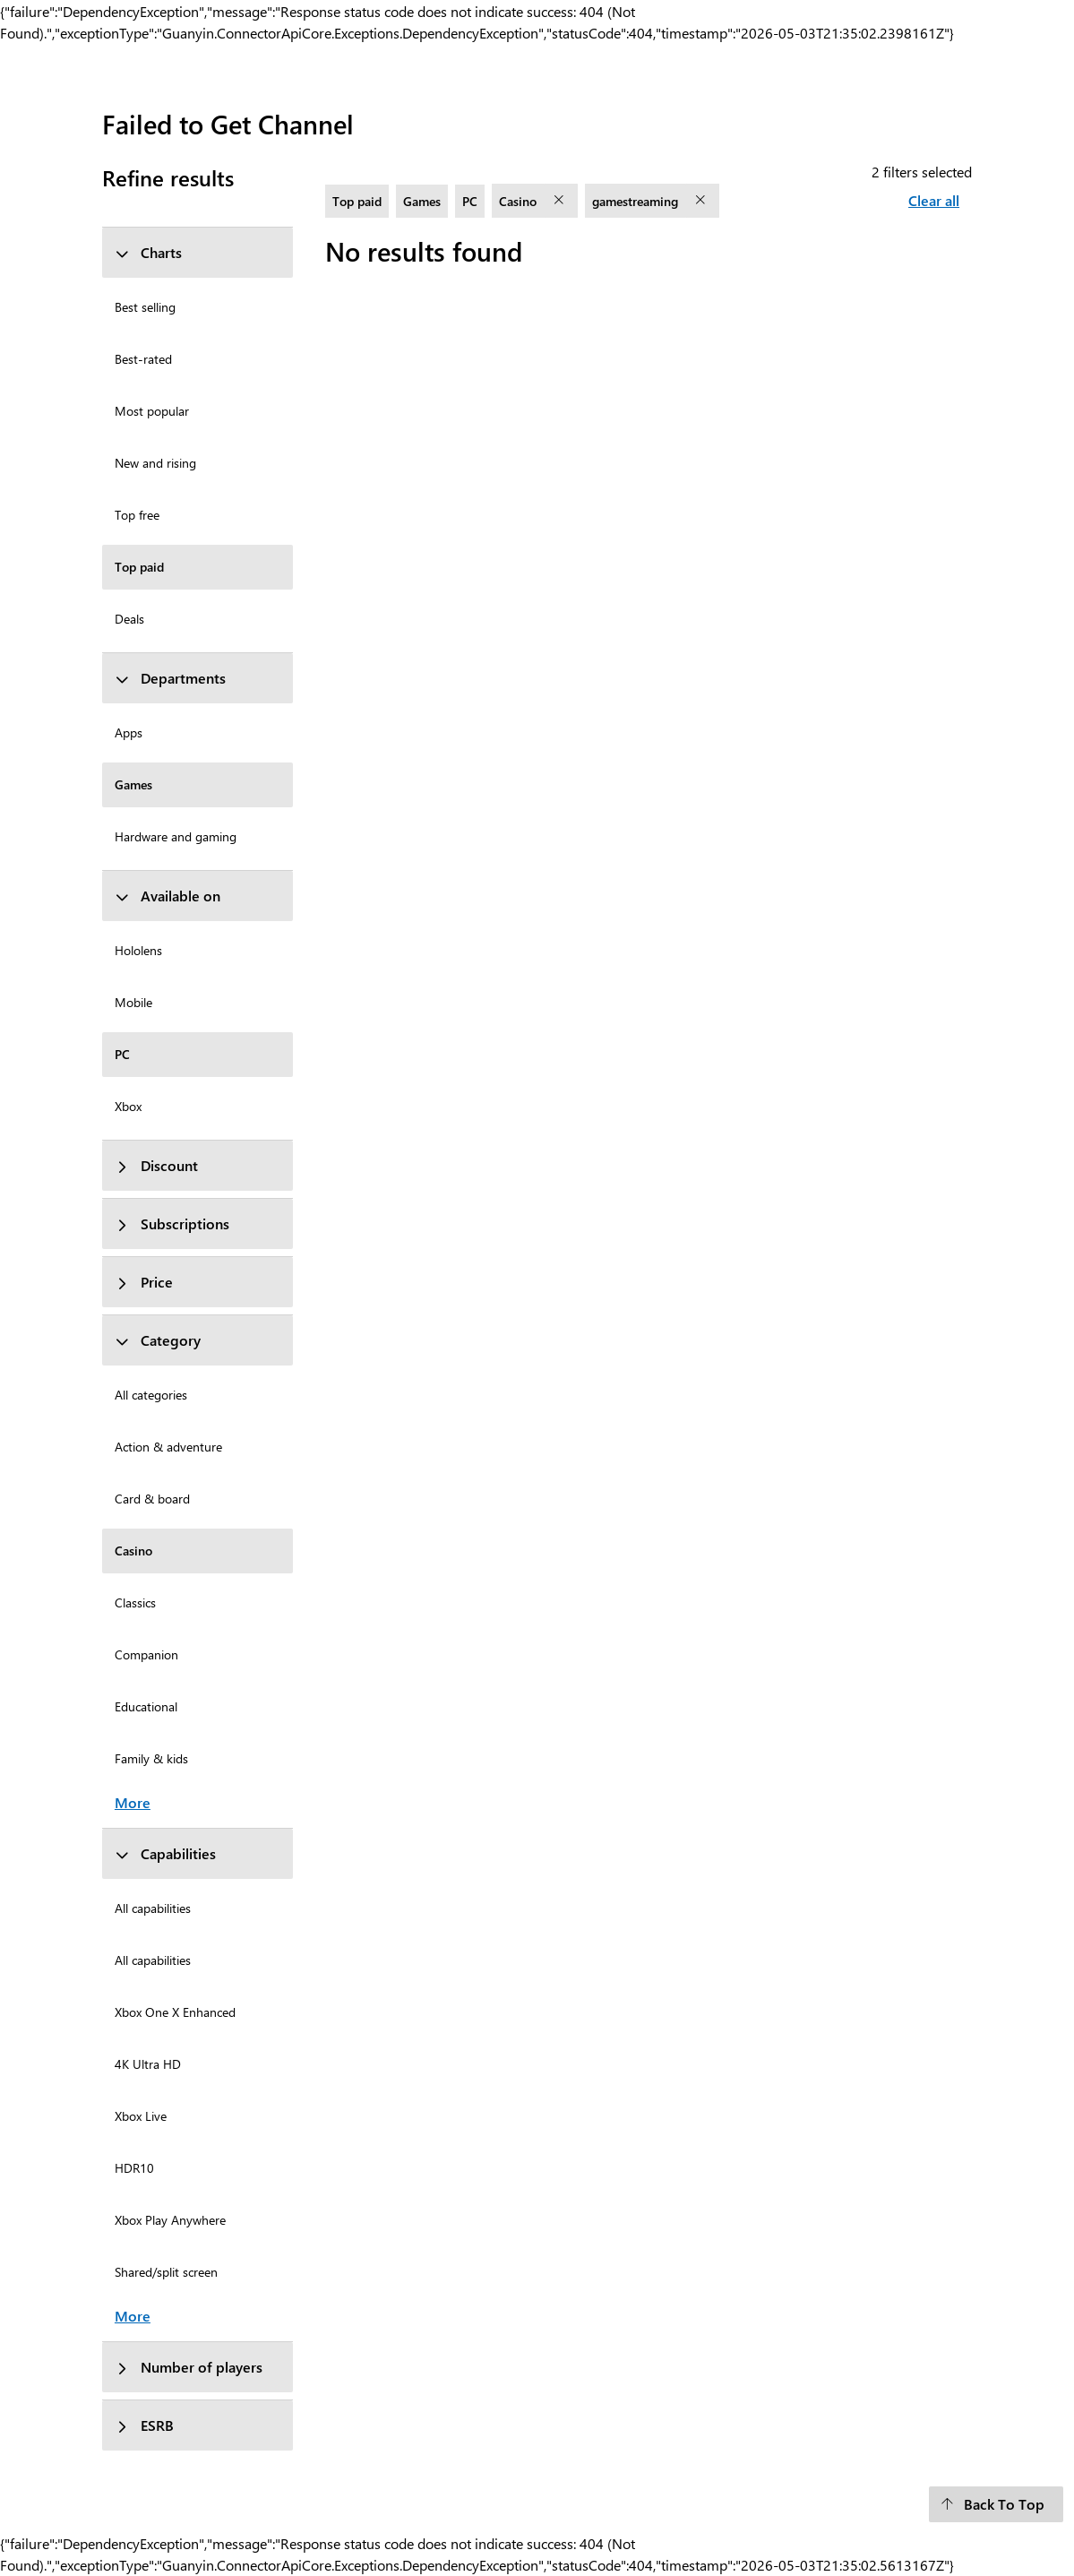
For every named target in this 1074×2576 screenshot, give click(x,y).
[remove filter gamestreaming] (702, 201)
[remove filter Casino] (561, 201)
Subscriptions (172, 1223)
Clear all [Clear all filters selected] (933, 200)
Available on (167, 895)
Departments (170, 677)
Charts (148, 252)
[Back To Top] (996, 2504)
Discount (156, 1165)
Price (144, 1281)
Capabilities (165, 1853)
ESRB (144, 2425)
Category (158, 1340)
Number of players (188, 2366)
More (132, 1802)
